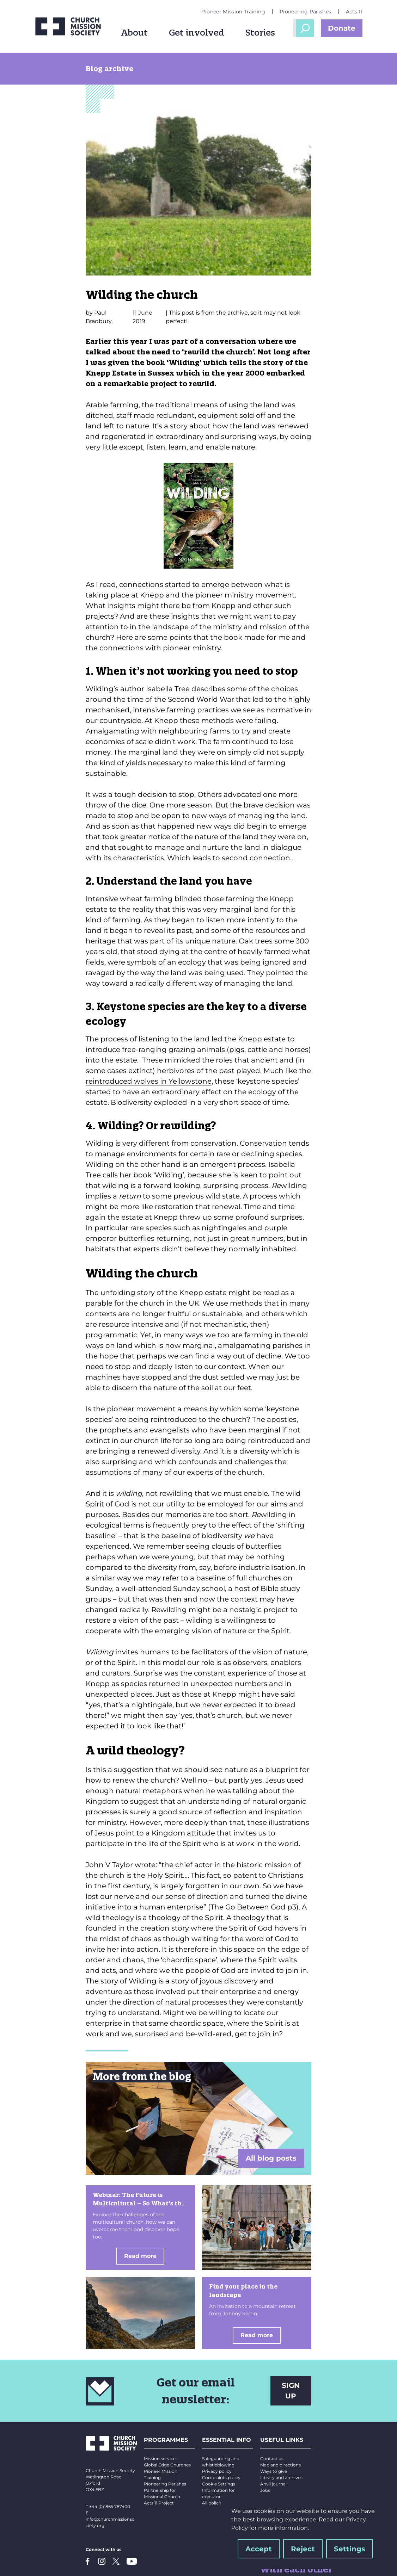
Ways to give (273, 2471)
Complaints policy (221, 2477)
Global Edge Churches (167, 2464)
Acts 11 (354, 11)
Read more (140, 2256)
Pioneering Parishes (305, 11)
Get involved (196, 32)
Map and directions (280, 2464)
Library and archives (281, 2477)
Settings (349, 2549)
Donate (341, 28)
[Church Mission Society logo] (68, 26)
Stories (260, 32)
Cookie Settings (218, 2484)
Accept (258, 2549)
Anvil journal (273, 2484)
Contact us (271, 2458)
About (134, 32)
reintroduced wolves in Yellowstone (149, 1081)
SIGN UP (291, 2390)
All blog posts (271, 2158)
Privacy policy (217, 2471)
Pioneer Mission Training (233, 11)
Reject (303, 2549)
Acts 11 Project (159, 2503)
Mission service (160, 2458)
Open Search (305, 28)
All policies (213, 2503)
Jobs (265, 2490)
